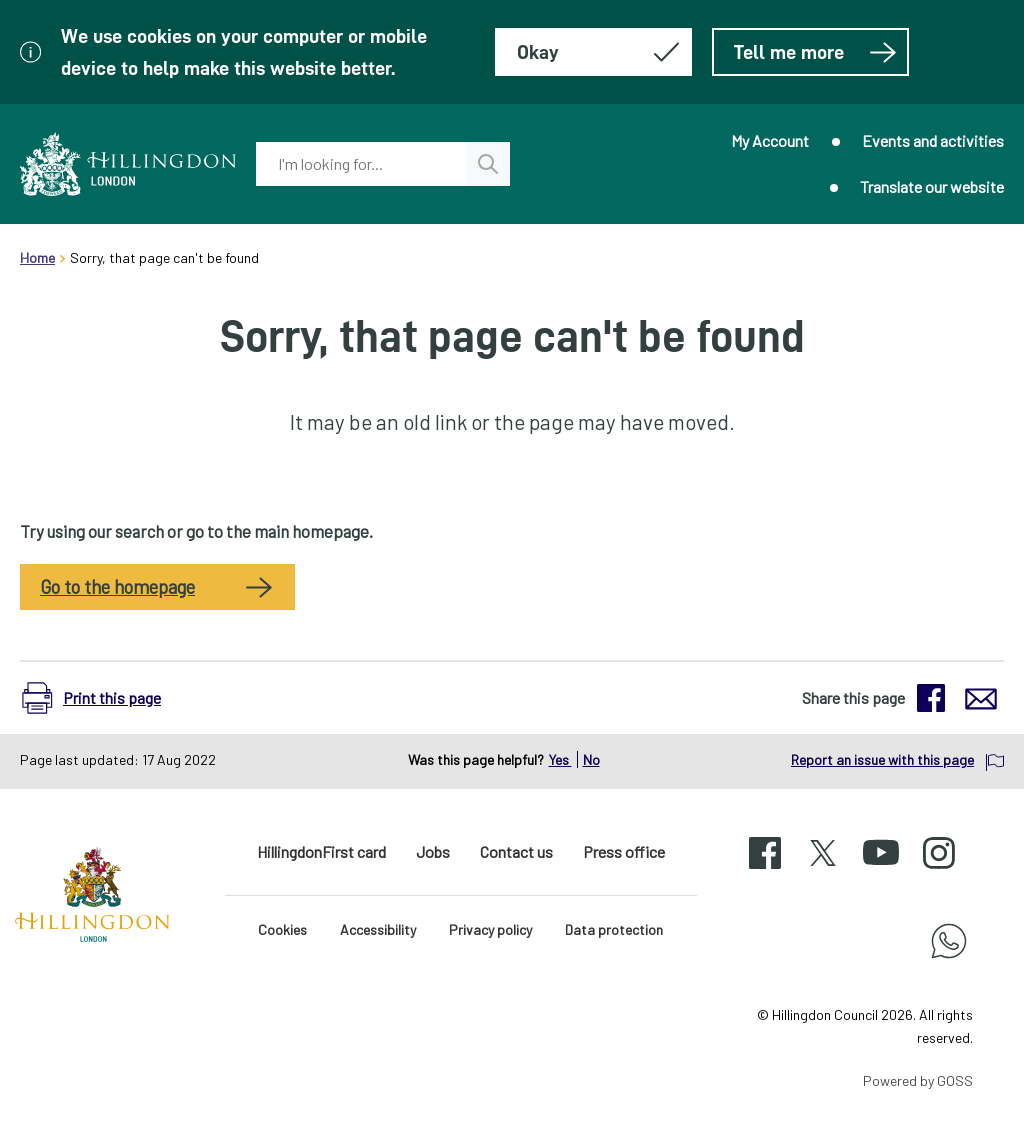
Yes (560, 759)
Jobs (433, 851)
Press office (624, 851)
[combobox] (361, 164)
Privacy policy (490, 929)
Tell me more (815, 52)
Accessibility (378, 929)
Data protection (614, 929)
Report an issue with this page (882, 759)
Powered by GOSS (918, 1080)
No (591, 759)
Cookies (282, 929)
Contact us (516, 851)
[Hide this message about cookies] (593, 52)
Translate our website (932, 186)
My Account (770, 140)
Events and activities (933, 140)
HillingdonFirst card (321, 851)
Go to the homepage (117, 587)
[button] (101, 698)
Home (37, 257)
